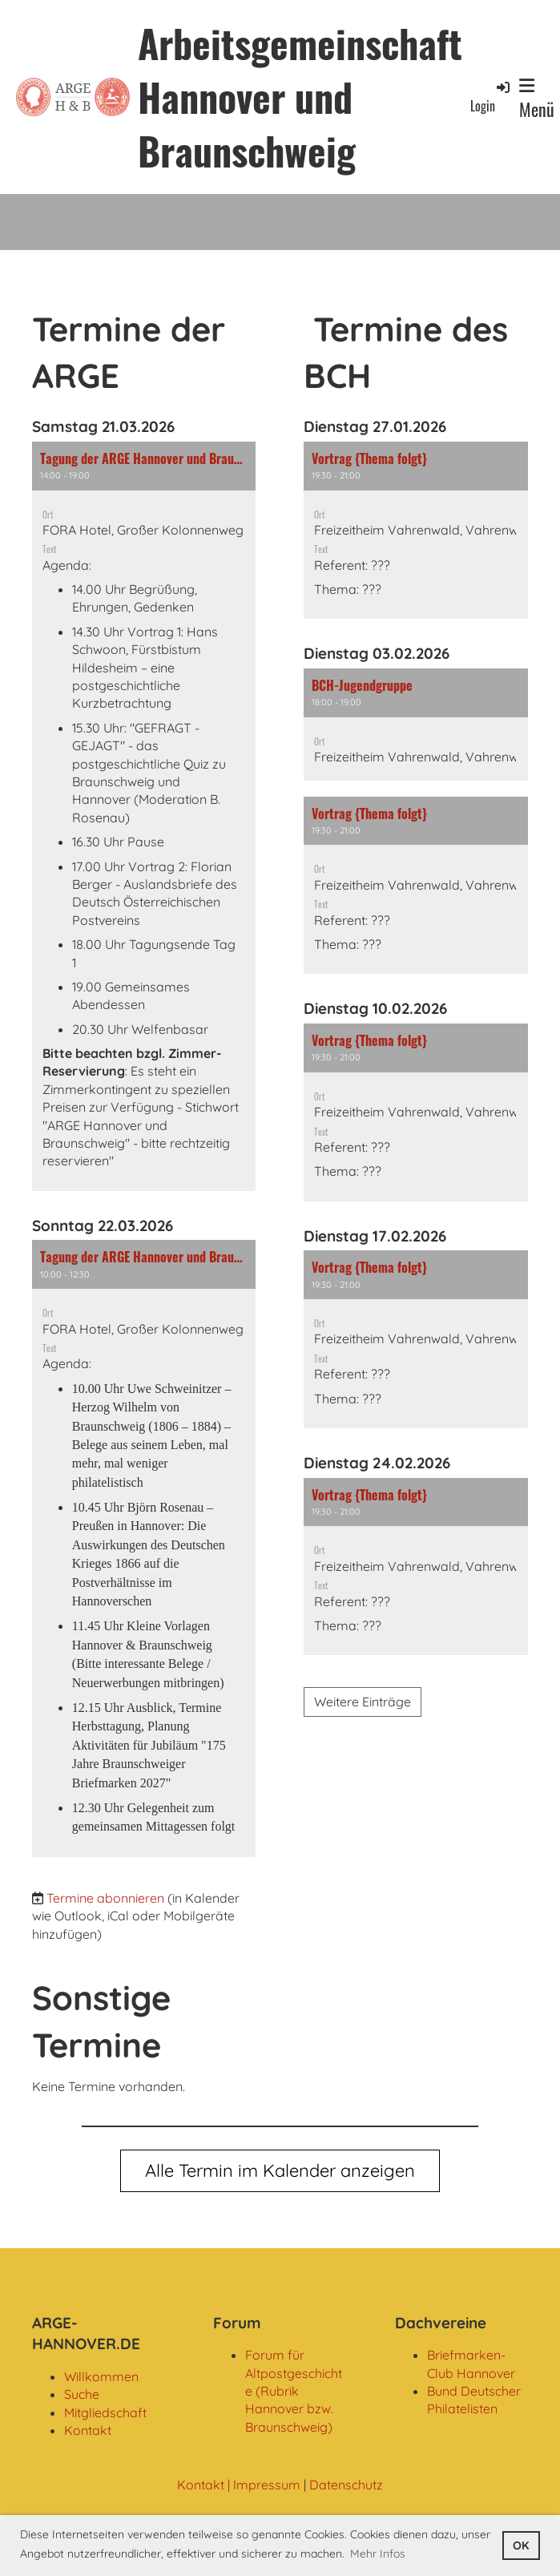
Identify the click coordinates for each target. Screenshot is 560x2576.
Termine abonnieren (105, 1898)
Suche (81, 2394)
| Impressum (262, 2485)
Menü (536, 99)
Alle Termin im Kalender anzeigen (280, 2170)
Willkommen (101, 2376)
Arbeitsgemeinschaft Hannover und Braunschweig (300, 97)
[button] (144, 816)
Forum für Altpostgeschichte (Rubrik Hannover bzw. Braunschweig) (293, 2391)
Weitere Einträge (362, 1702)
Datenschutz (346, 2485)
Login (491, 97)
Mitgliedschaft (105, 2412)
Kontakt (87, 2430)
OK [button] (521, 2545)
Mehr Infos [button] (377, 2553)
